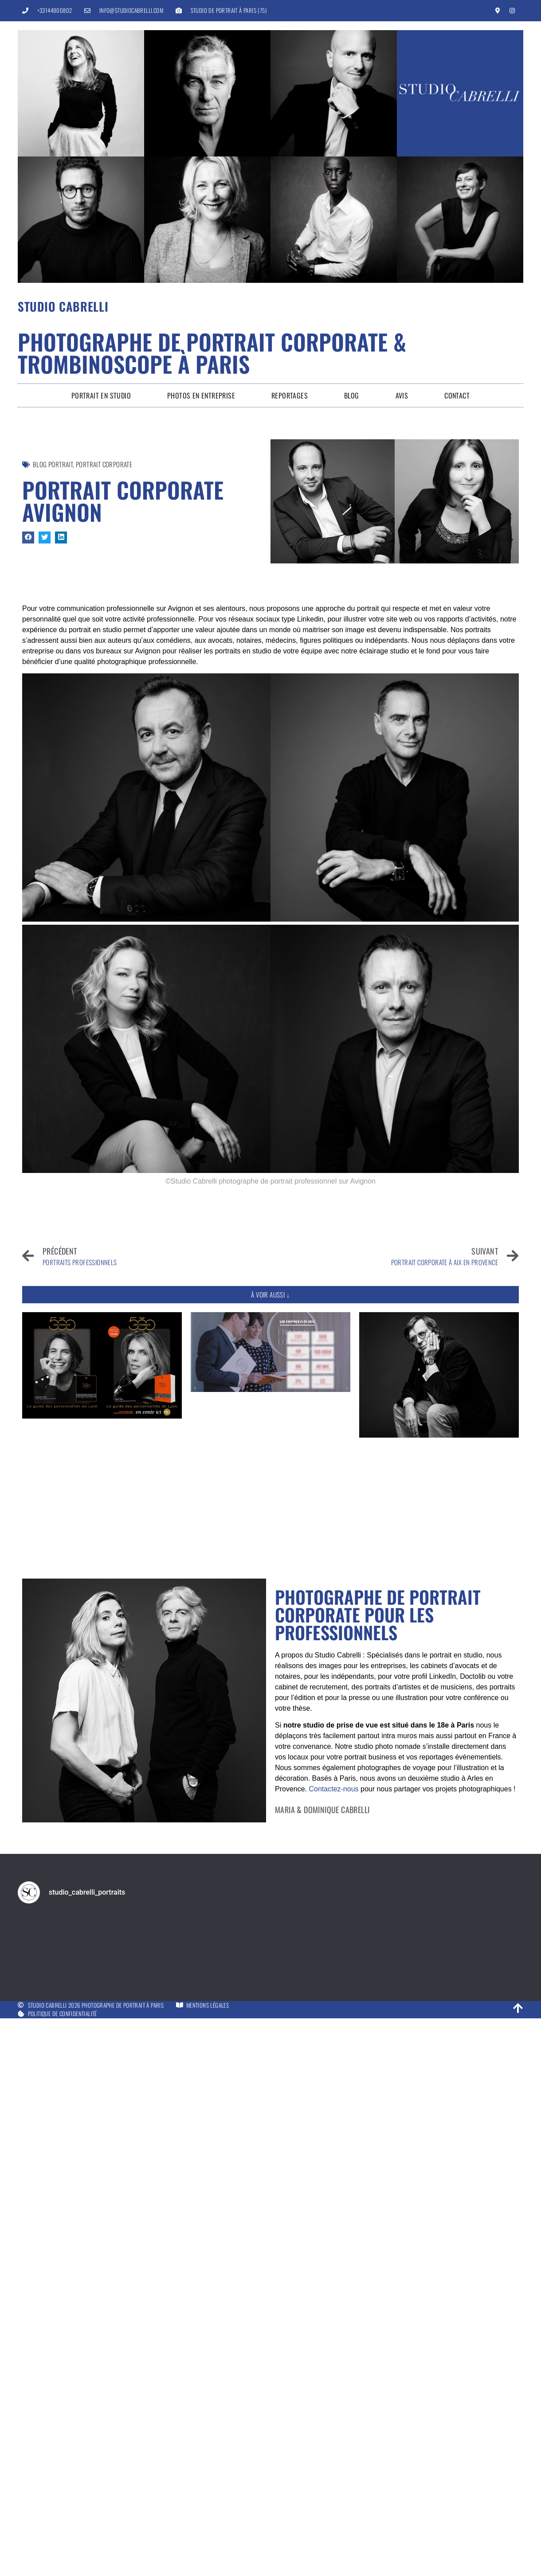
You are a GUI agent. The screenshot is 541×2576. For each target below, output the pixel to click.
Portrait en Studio (101, 395)
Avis (402, 395)
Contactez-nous (333, 1789)
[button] (28, 537)
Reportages (289, 395)
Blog (351, 395)
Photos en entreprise (201, 395)
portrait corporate (104, 464)
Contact (457, 395)
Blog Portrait (53, 464)
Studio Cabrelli (63, 306)
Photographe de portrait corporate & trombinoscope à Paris (212, 352)
